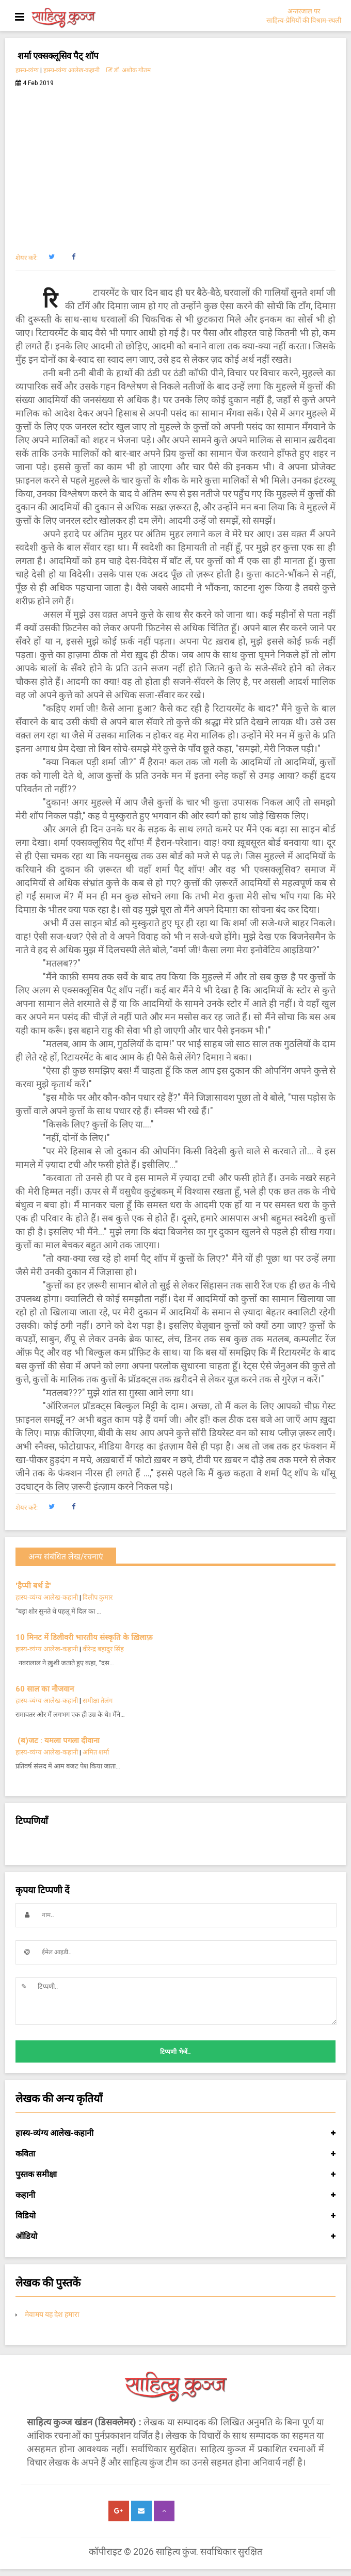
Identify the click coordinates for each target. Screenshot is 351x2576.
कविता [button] (175, 2154)
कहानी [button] (175, 2195)
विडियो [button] (175, 2215)
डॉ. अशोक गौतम (128, 70)
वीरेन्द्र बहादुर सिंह (104, 1649)
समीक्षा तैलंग (98, 1700)
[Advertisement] (175, 164)
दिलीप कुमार (98, 1597)
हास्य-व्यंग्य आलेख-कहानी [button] (175, 2133)
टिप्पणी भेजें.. (175, 2051)
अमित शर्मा (96, 1752)
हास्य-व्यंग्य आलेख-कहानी (71, 70)
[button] (51, 257)
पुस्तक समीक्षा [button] (175, 2174)
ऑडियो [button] (175, 2236)
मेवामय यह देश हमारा (52, 2314)
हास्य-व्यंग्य (27, 70)
